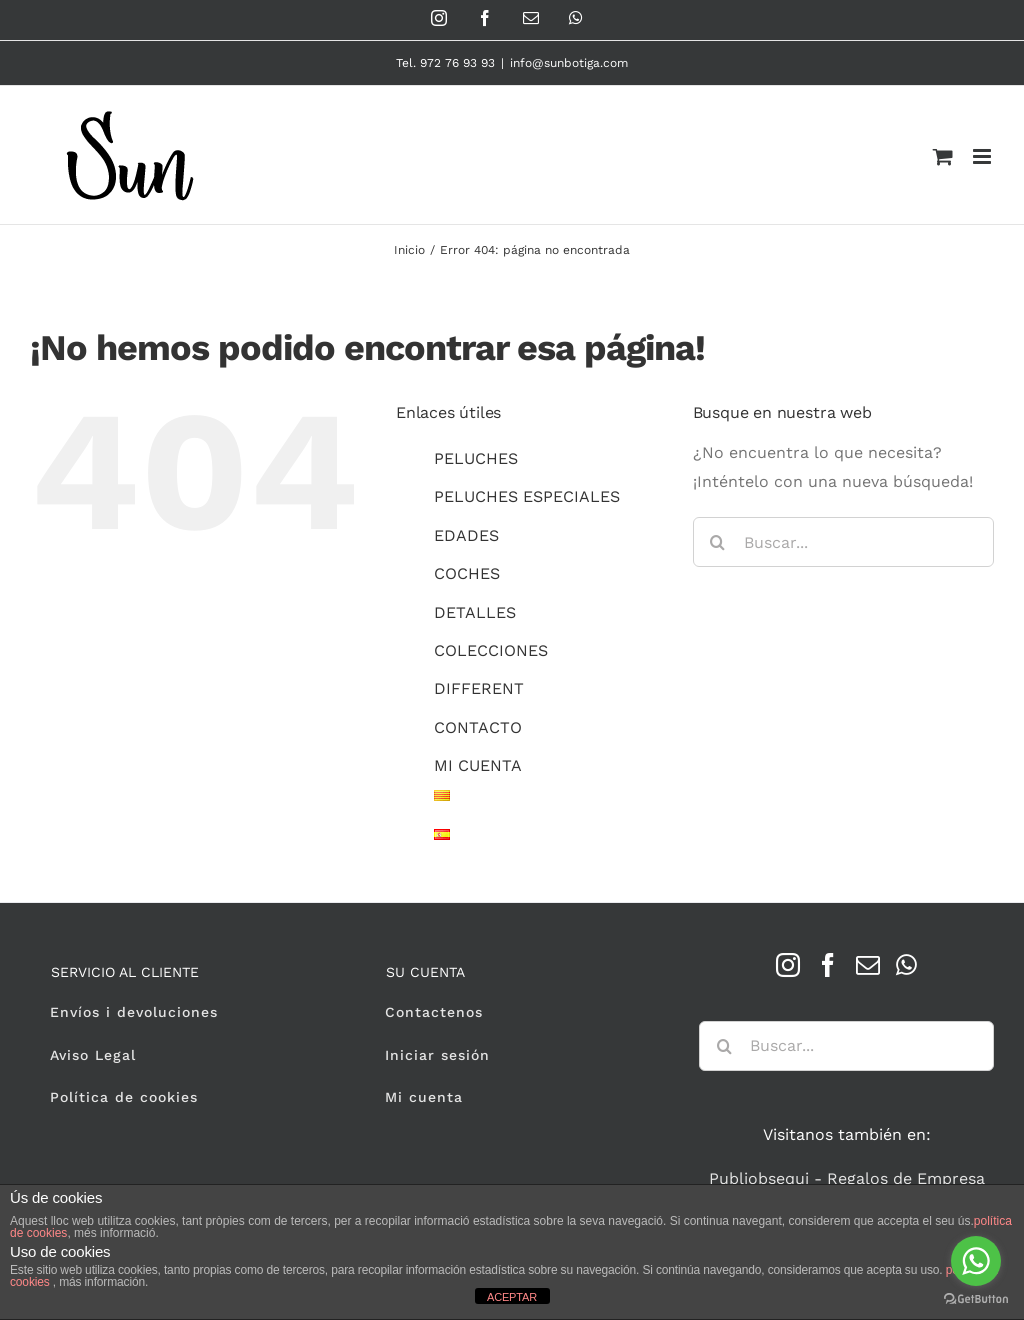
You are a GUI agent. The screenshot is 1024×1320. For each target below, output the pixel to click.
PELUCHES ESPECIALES (527, 496)
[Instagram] (788, 965)
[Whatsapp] (906, 965)
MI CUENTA (478, 765)
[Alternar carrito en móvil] (943, 156)
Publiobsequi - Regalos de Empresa (847, 1178)
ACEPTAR (512, 1297)
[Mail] (868, 965)
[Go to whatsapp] (976, 1261)
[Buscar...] (843, 542)
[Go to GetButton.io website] (976, 1299)
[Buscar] (718, 542)
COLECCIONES (491, 650)
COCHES (467, 573)
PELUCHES (476, 458)
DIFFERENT (479, 688)
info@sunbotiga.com (569, 63)
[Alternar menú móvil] (983, 156)
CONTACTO (478, 727)
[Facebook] (828, 965)
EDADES (466, 535)
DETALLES (475, 612)
